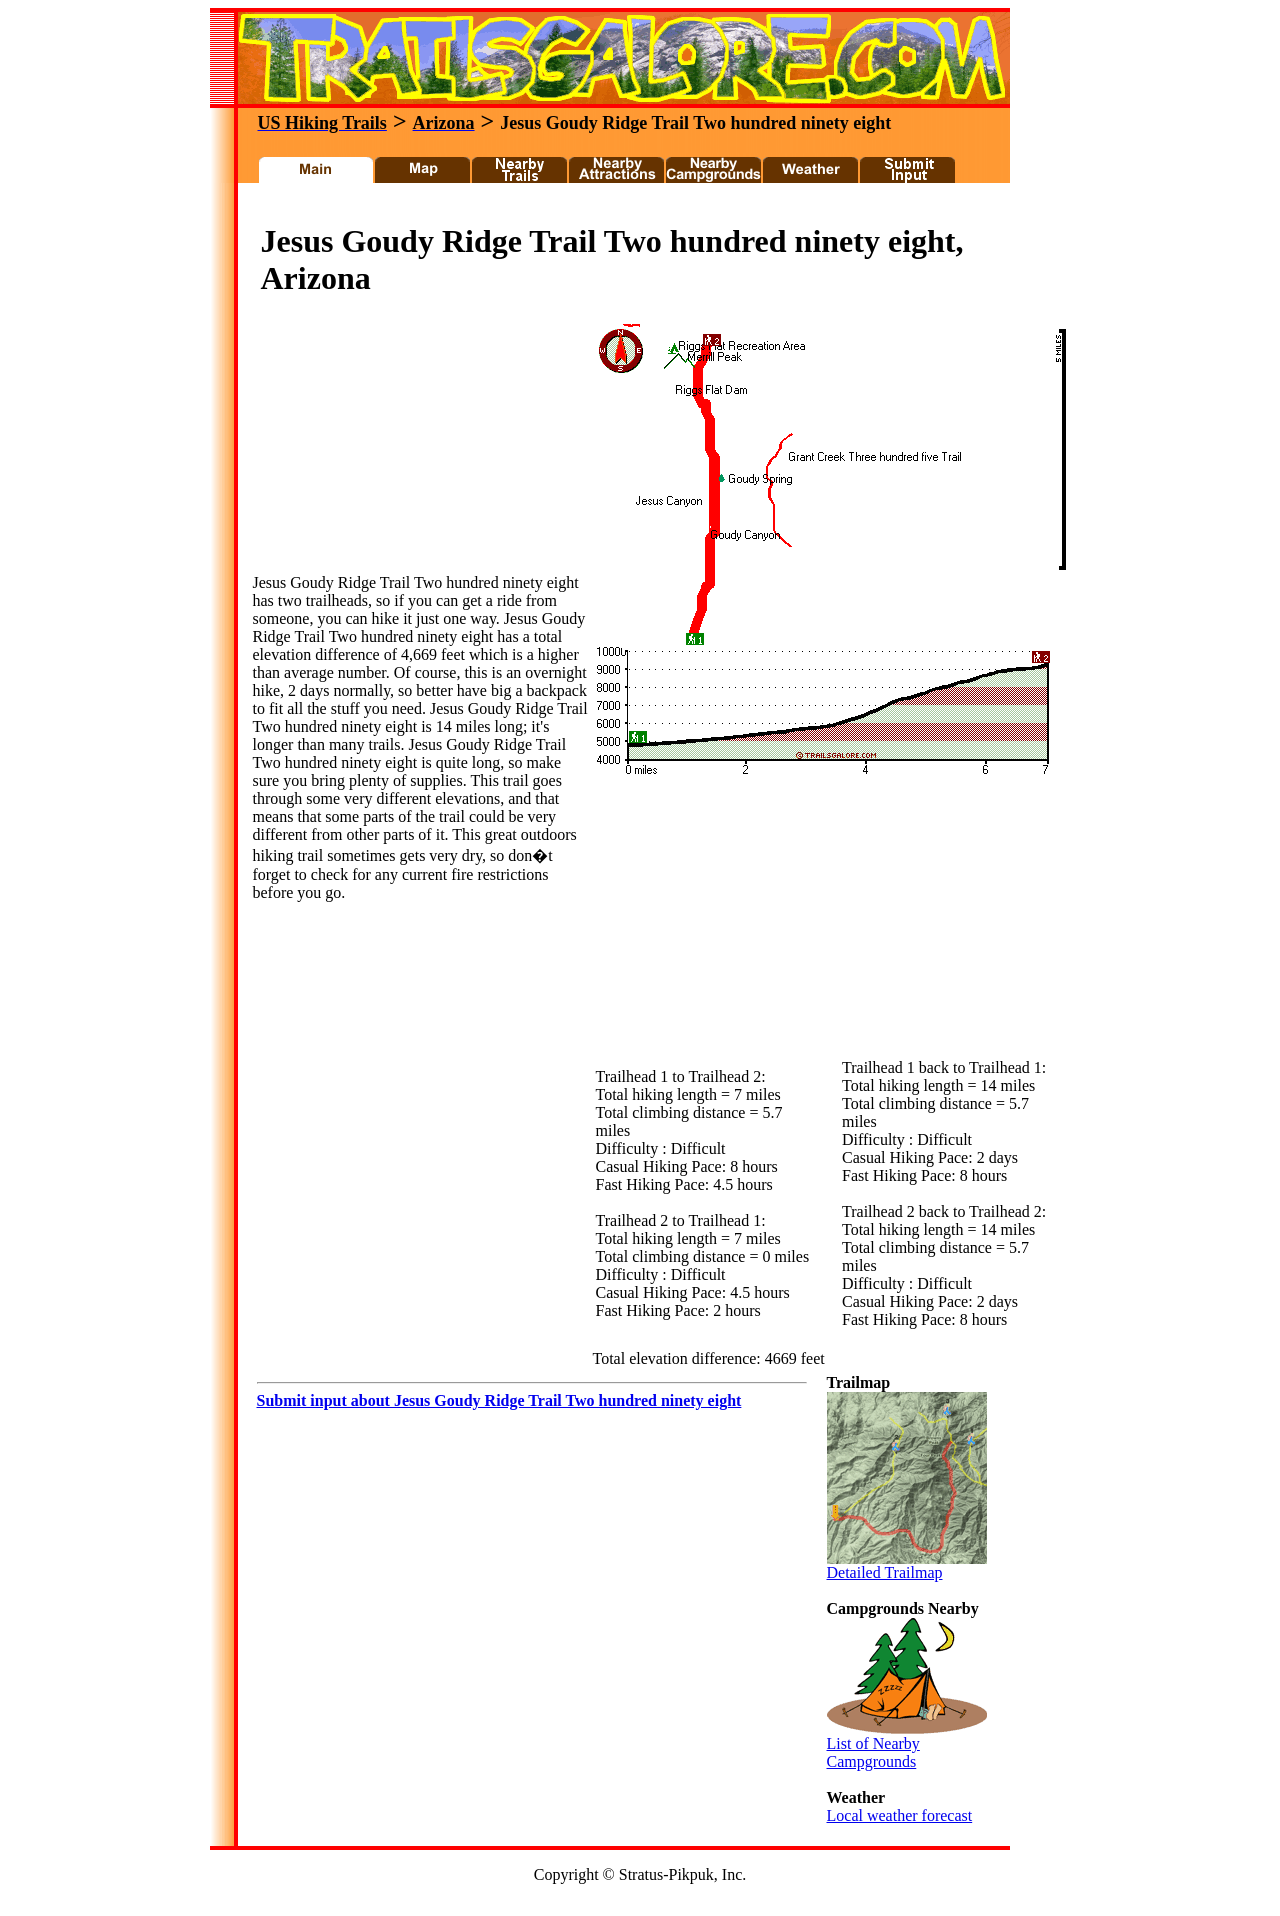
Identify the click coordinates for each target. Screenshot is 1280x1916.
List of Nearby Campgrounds (907, 1745)
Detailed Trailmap (907, 1565)
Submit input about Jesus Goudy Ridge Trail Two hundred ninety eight (499, 1400)
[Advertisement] (614, 208)
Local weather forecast (900, 1815)
